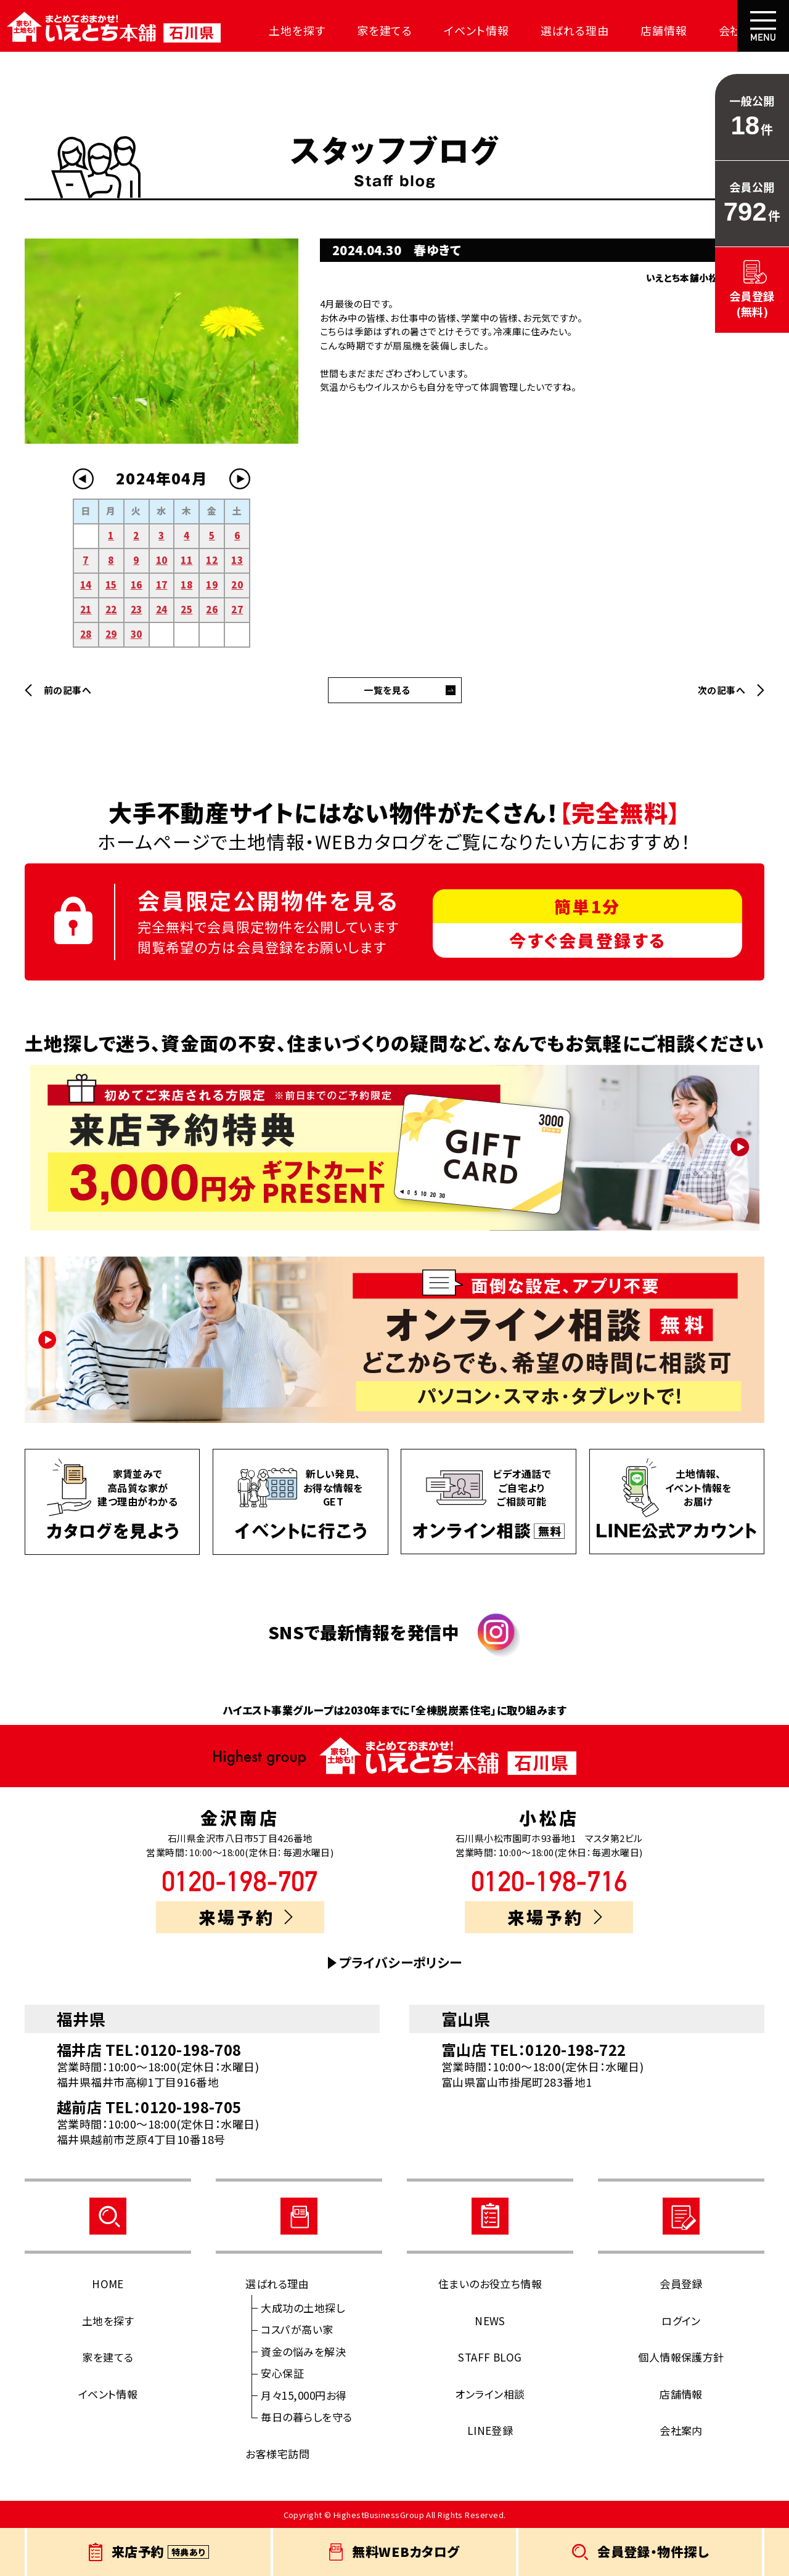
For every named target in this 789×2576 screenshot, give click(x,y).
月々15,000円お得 (303, 2395)
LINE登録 (490, 2430)
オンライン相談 (490, 2394)
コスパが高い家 (297, 2329)
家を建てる (369, 30)
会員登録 (681, 2283)
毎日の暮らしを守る (306, 2416)
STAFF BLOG (490, 2357)
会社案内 (707, 30)
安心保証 (282, 2373)
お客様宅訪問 (277, 2453)
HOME (108, 2283)
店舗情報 (634, 30)
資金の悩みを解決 (303, 2351)
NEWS (490, 2320)
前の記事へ (67, 690)
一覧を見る (387, 689)
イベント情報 (456, 30)
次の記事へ (721, 690)
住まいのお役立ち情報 (490, 2283)
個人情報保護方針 (681, 2357)
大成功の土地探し (303, 2307)
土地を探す (286, 30)
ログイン (681, 2320)
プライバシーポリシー (400, 1962)
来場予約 (245, 1917)
